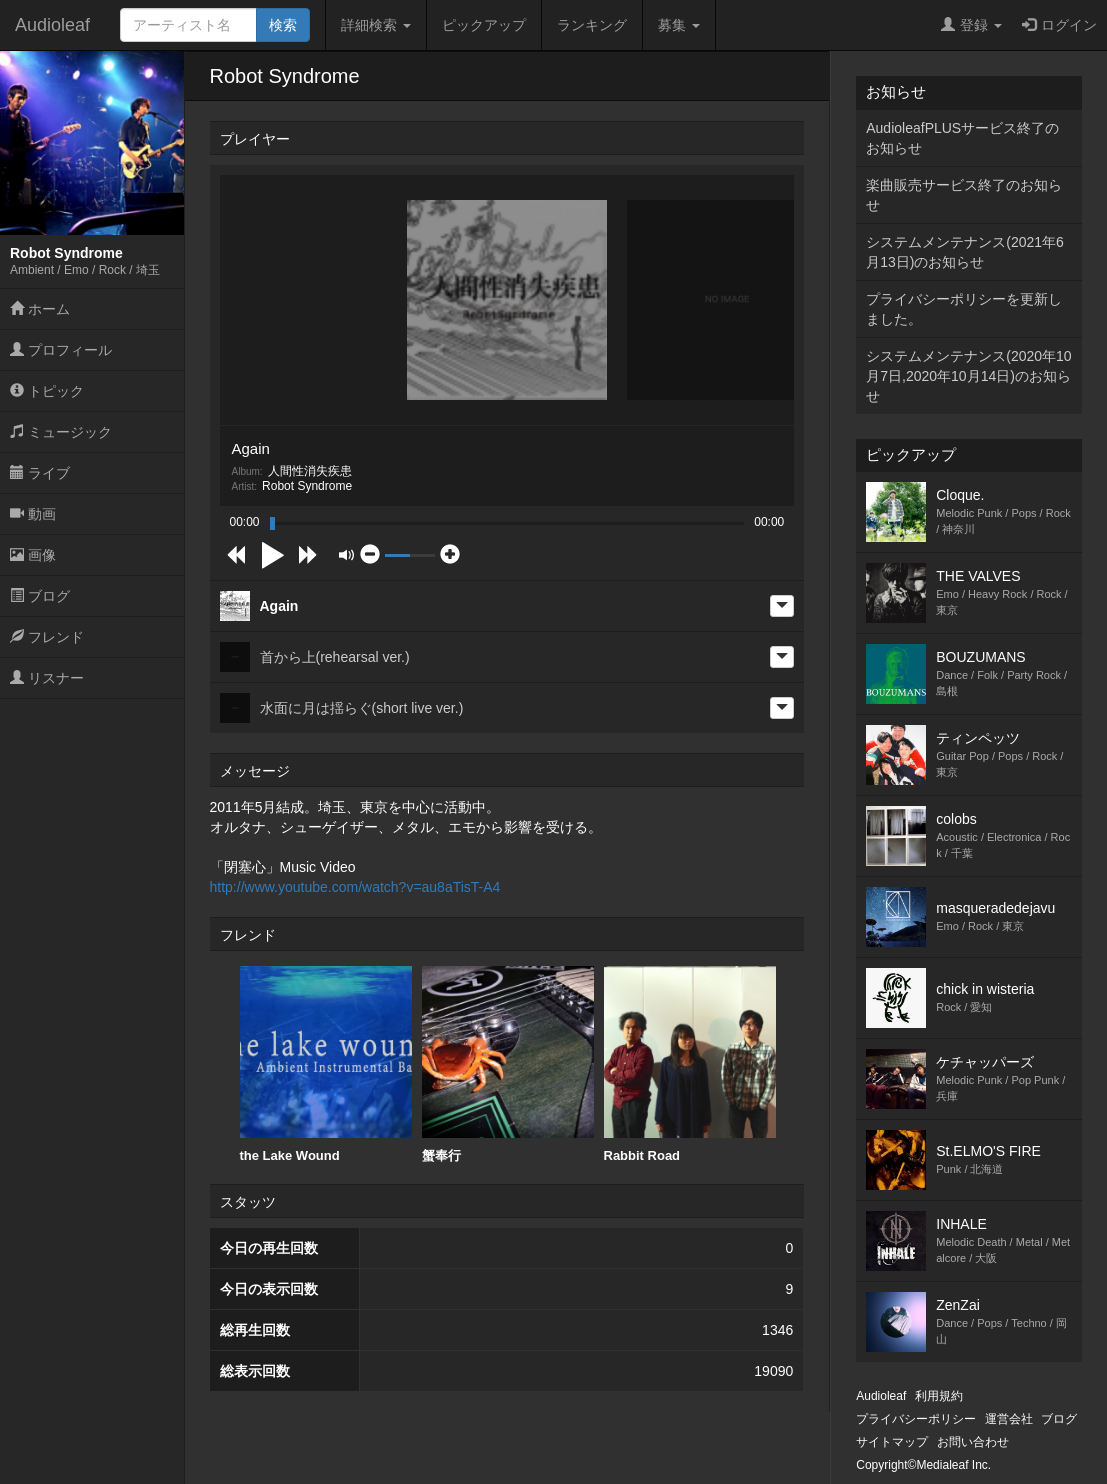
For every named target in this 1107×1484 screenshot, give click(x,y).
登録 (971, 25)
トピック (47, 391)
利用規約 (939, 1396)
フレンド (47, 637)
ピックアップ (484, 25)
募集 (679, 25)
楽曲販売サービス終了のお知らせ (964, 195)
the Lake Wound (326, 1064)
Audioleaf (52, 25)
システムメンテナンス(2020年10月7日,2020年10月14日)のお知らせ (968, 376)
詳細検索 (376, 25)
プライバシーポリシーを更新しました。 (964, 309)
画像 (33, 555)
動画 (33, 514)
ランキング (592, 25)
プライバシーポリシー (916, 1419)
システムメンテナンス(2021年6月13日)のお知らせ (965, 252)
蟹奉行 (508, 1064)
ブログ (40, 596)
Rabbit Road (690, 1064)
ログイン (1059, 25)
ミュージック (61, 432)
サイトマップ (892, 1442)
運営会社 (1009, 1419)
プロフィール (61, 350)
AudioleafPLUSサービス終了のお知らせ (962, 138)
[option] (326, 1065)
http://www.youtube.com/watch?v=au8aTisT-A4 (355, 887)
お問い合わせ (973, 1442)
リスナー (47, 678)
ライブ (40, 473)
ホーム (40, 309)
